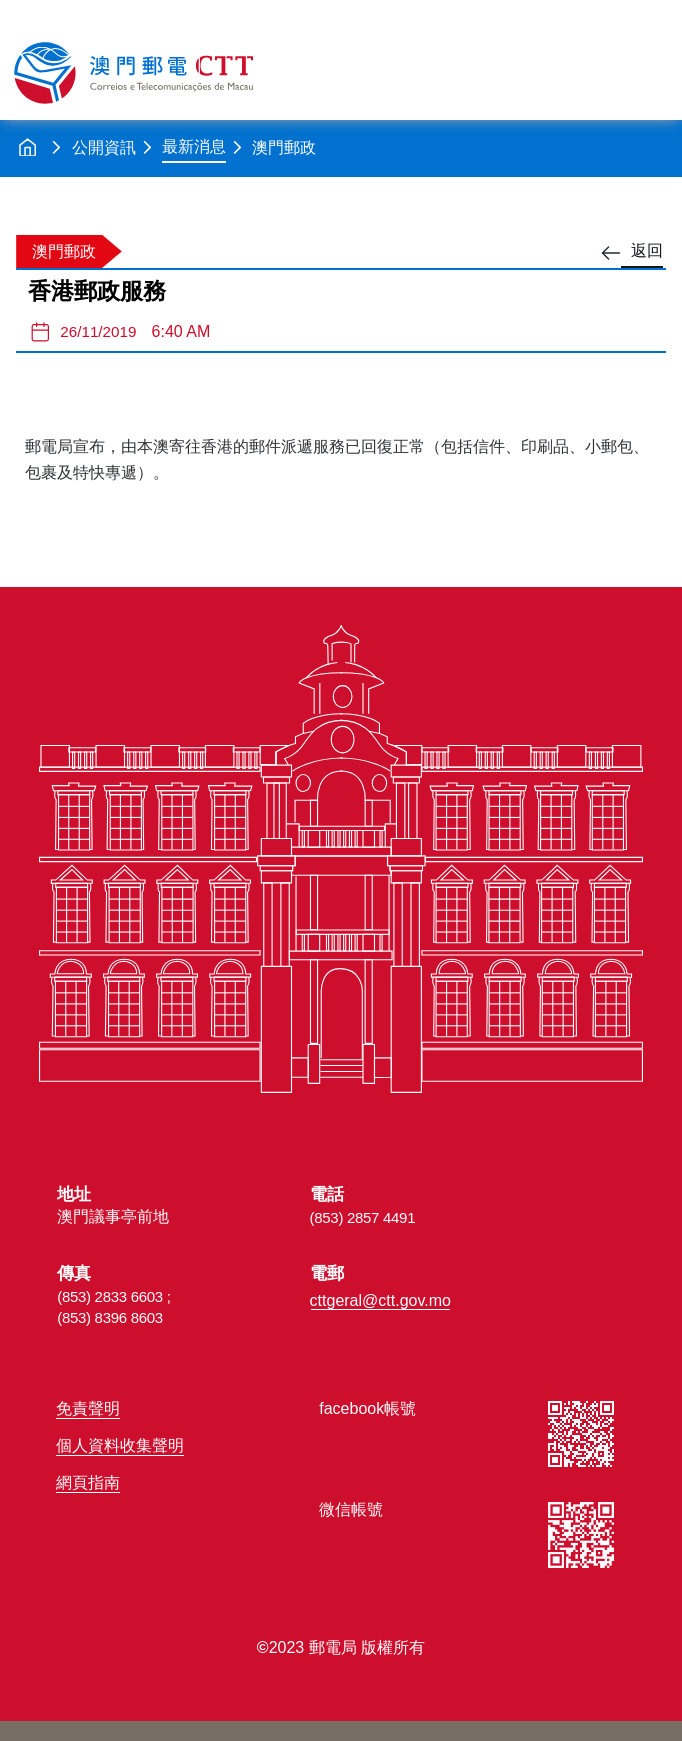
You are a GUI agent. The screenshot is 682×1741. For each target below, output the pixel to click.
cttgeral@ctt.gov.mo (380, 1300)
